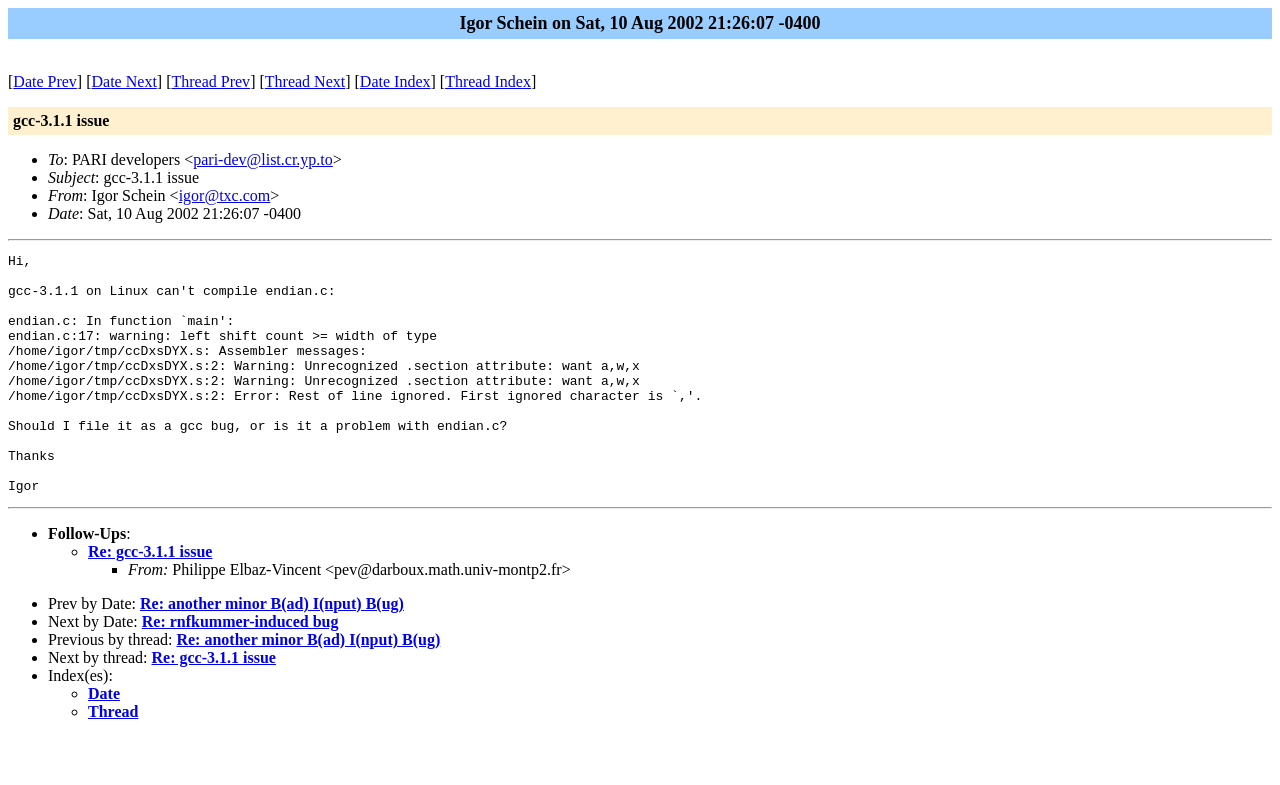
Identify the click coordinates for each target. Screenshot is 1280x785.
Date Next (124, 81)
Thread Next (305, 81)
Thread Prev (210, 81)
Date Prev (45, 81)
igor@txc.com (225, 195)
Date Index (395, 81)
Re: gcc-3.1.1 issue (150, 599)
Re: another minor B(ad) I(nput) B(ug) (272, 651)
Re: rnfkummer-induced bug (240, 669)
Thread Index (488, 81)
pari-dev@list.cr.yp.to (263, 159)
